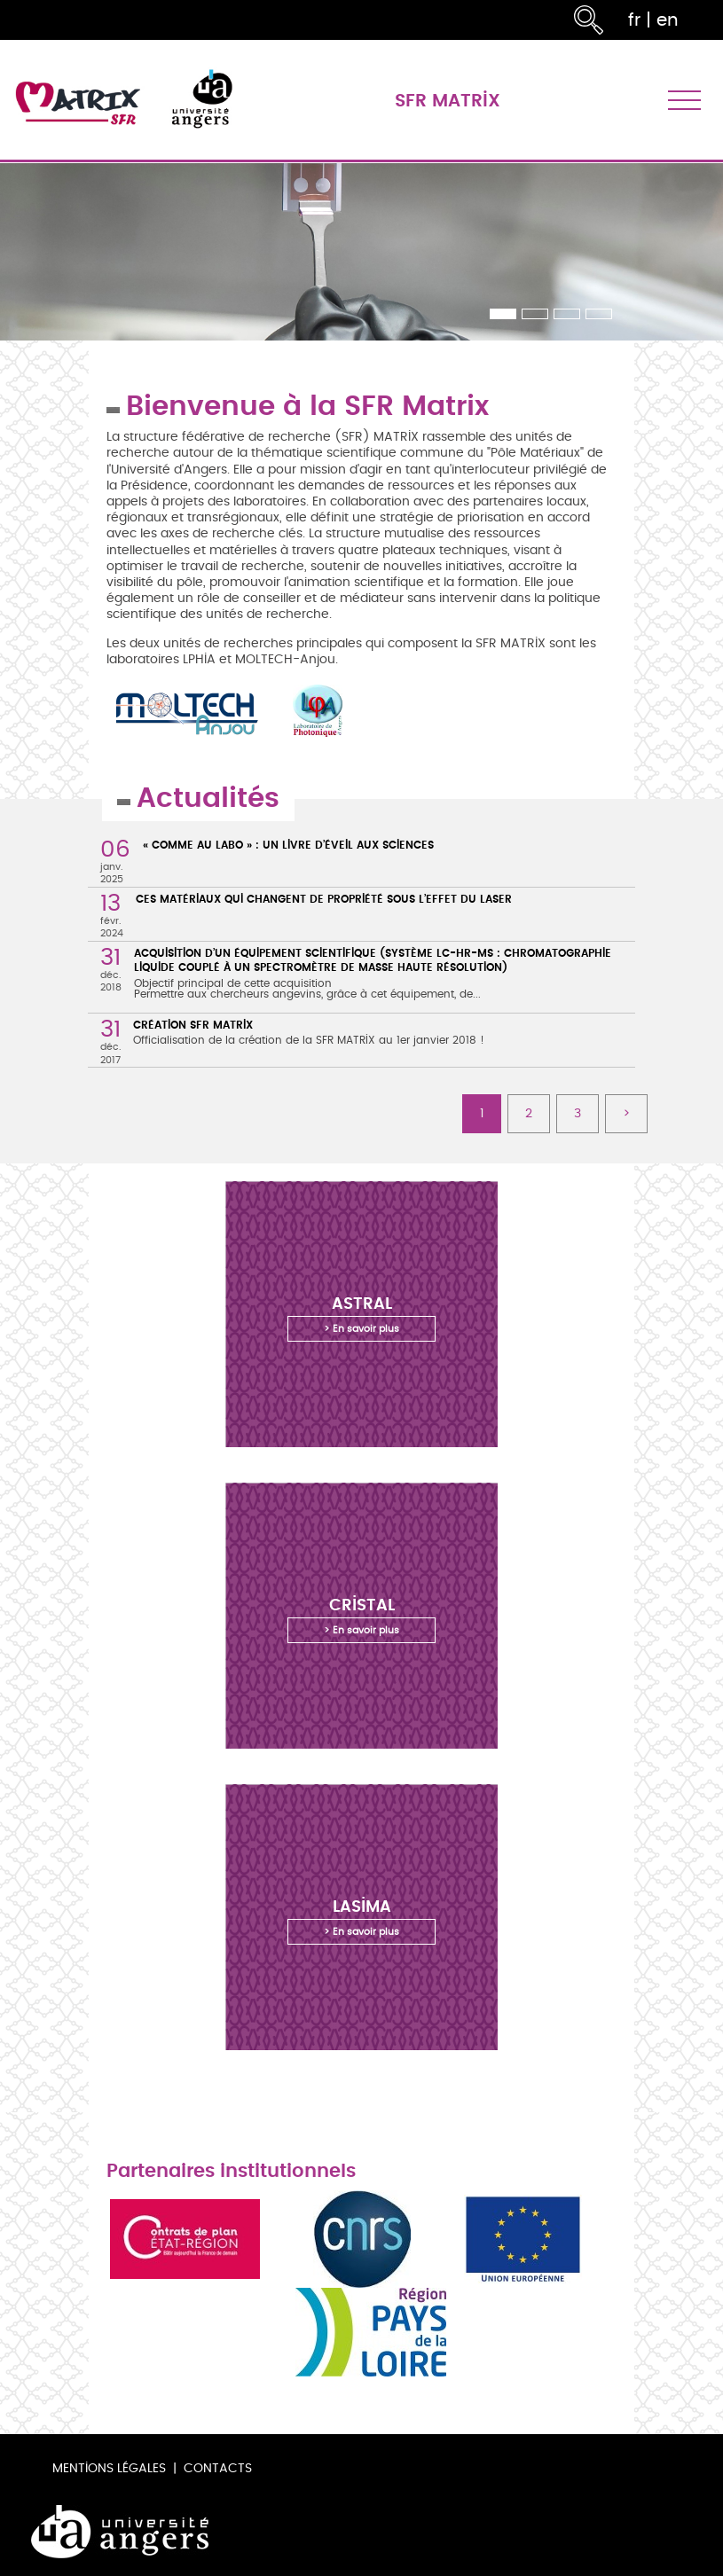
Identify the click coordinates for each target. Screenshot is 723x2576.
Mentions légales (109, 2468)
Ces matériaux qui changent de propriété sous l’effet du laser (324, 898)
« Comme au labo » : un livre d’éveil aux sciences (288, 844)
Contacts (218, 2468)
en (667, 20)
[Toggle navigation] (684, 99)
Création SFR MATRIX (193, 1024)
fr (634, 20)
